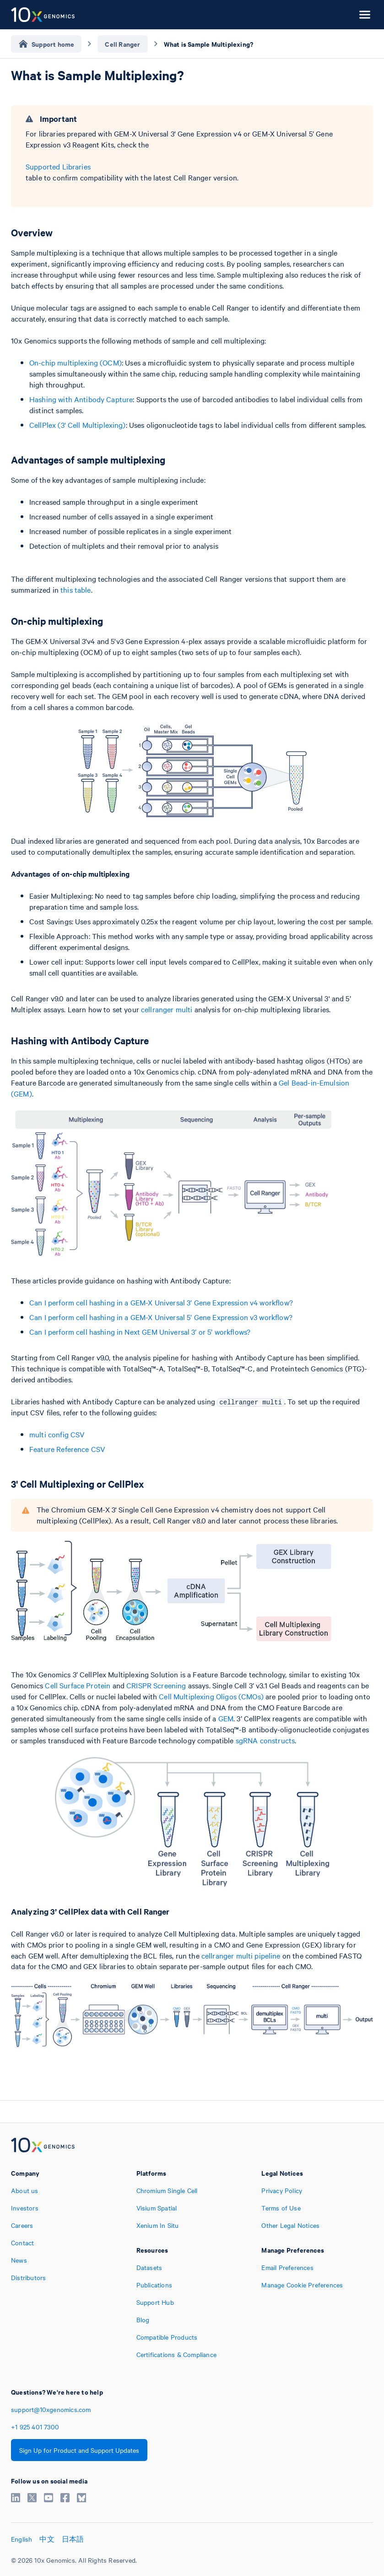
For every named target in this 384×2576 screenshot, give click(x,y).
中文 (46, 2538)
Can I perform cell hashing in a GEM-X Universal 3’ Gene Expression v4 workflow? (161, 1302)
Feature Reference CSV (67, 1449)
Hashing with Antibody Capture (81, 399)
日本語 (73, 2538)
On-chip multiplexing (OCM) (75, 362)
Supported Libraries (58, 166)
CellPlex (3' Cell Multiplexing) (77, 425)
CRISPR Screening (156, 1685)
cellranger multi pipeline (241, 1955)
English (21, 2538)
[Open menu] (365, 14)
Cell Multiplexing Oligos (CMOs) (211, 1696)
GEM (225, 1718)
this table (75, 589)
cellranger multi (166, 1009)
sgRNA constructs (265, 1740)
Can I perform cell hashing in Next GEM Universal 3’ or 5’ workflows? (139, 1331)
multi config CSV (57, 1434)
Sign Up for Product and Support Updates (79, 2450)
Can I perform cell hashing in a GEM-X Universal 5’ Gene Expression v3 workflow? (160, 1317)
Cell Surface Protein (77, 1685)
